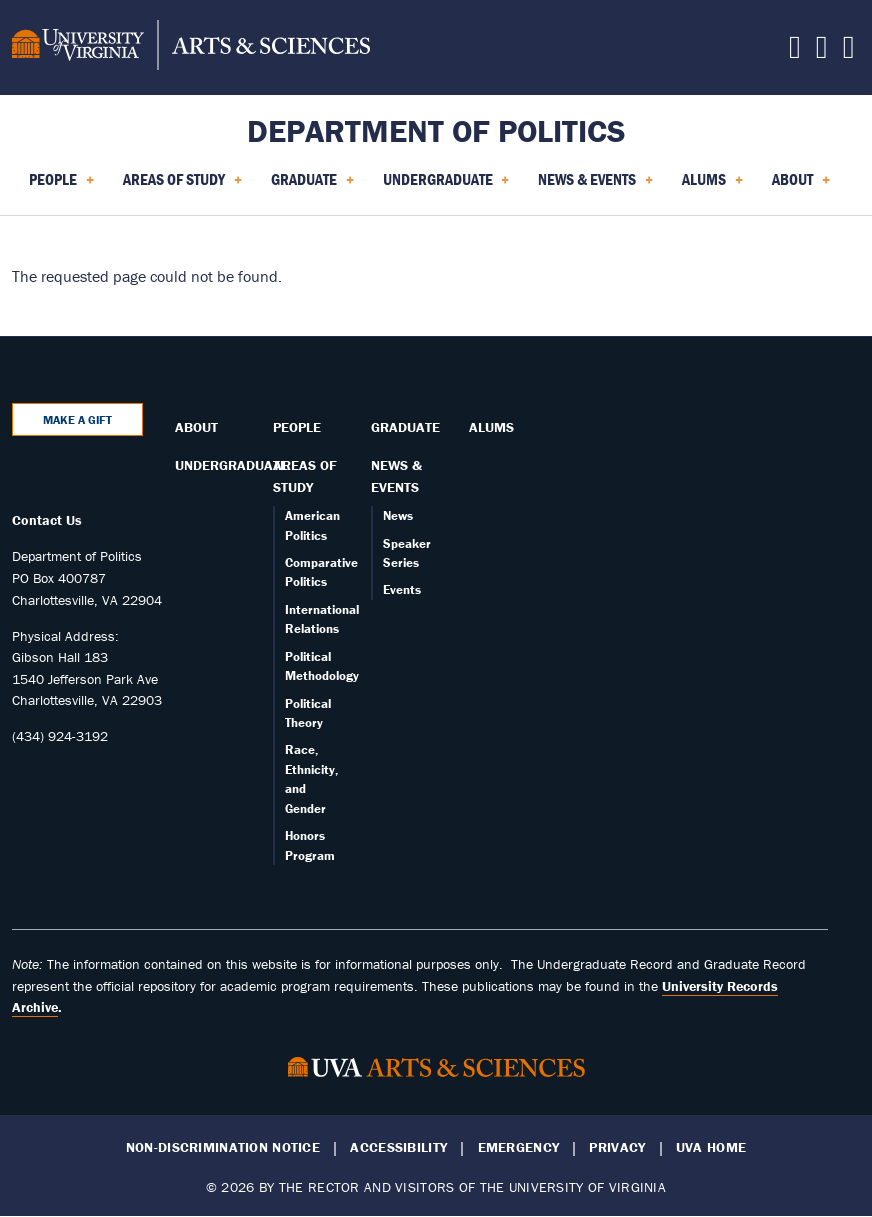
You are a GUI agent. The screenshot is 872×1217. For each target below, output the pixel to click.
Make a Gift (77, 419)
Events (402, 589)
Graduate (405, 427)
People (297, 427)
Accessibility (398, 1147)
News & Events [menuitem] (595, 186)
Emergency (519, 1147)
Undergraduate (231, 465)
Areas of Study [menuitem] (182, 186)
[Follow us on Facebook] (795, 52)
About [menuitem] (801, 186)
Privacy (617, 1147)
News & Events (396, 476)
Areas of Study (305, 476)
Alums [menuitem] (712, 186)
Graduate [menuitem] (312, 186)
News (398, 515)
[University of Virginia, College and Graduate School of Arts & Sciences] (191, 48)
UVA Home (711, 1147)
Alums (491, 427)
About (196, 427)
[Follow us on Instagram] (822, 52)
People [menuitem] (61, 186)
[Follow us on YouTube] (849, 52)
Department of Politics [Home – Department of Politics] (436, 130)
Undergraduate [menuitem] (446, 186)
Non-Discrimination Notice (223, 1147)
